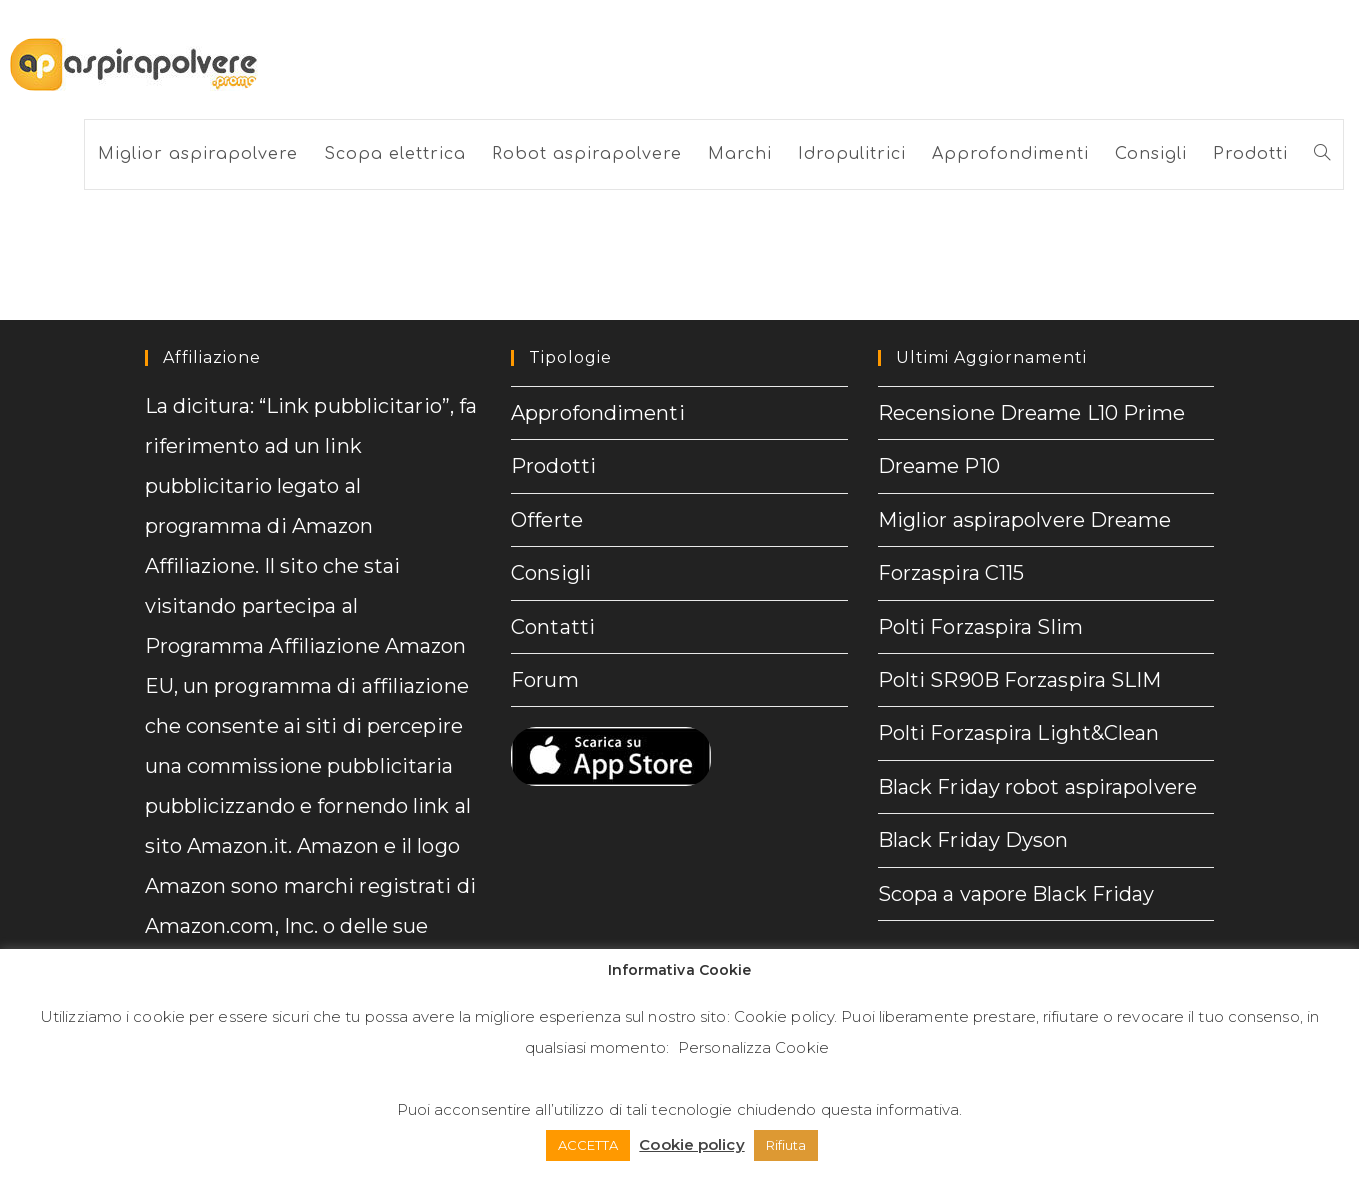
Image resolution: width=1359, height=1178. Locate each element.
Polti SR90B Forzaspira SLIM (1020, 678)
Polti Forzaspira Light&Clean (1019, 731)
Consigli (551, 572)
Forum (545, 678)
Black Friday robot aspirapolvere (1037, 784)
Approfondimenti (598, 413)
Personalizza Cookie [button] (753, 1047)
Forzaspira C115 (951, 572)
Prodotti (553, 466)
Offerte (547, 519)
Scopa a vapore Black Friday (1016, 890)
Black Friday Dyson (973, 837)
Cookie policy (784, 1016)
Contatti (553, 625)
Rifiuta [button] (786, 1145)
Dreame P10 (939, 466)
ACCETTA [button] (588, 1145)
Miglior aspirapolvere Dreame (1025, 519)
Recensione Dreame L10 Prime (1032, 413)
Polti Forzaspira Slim (980, 625)
